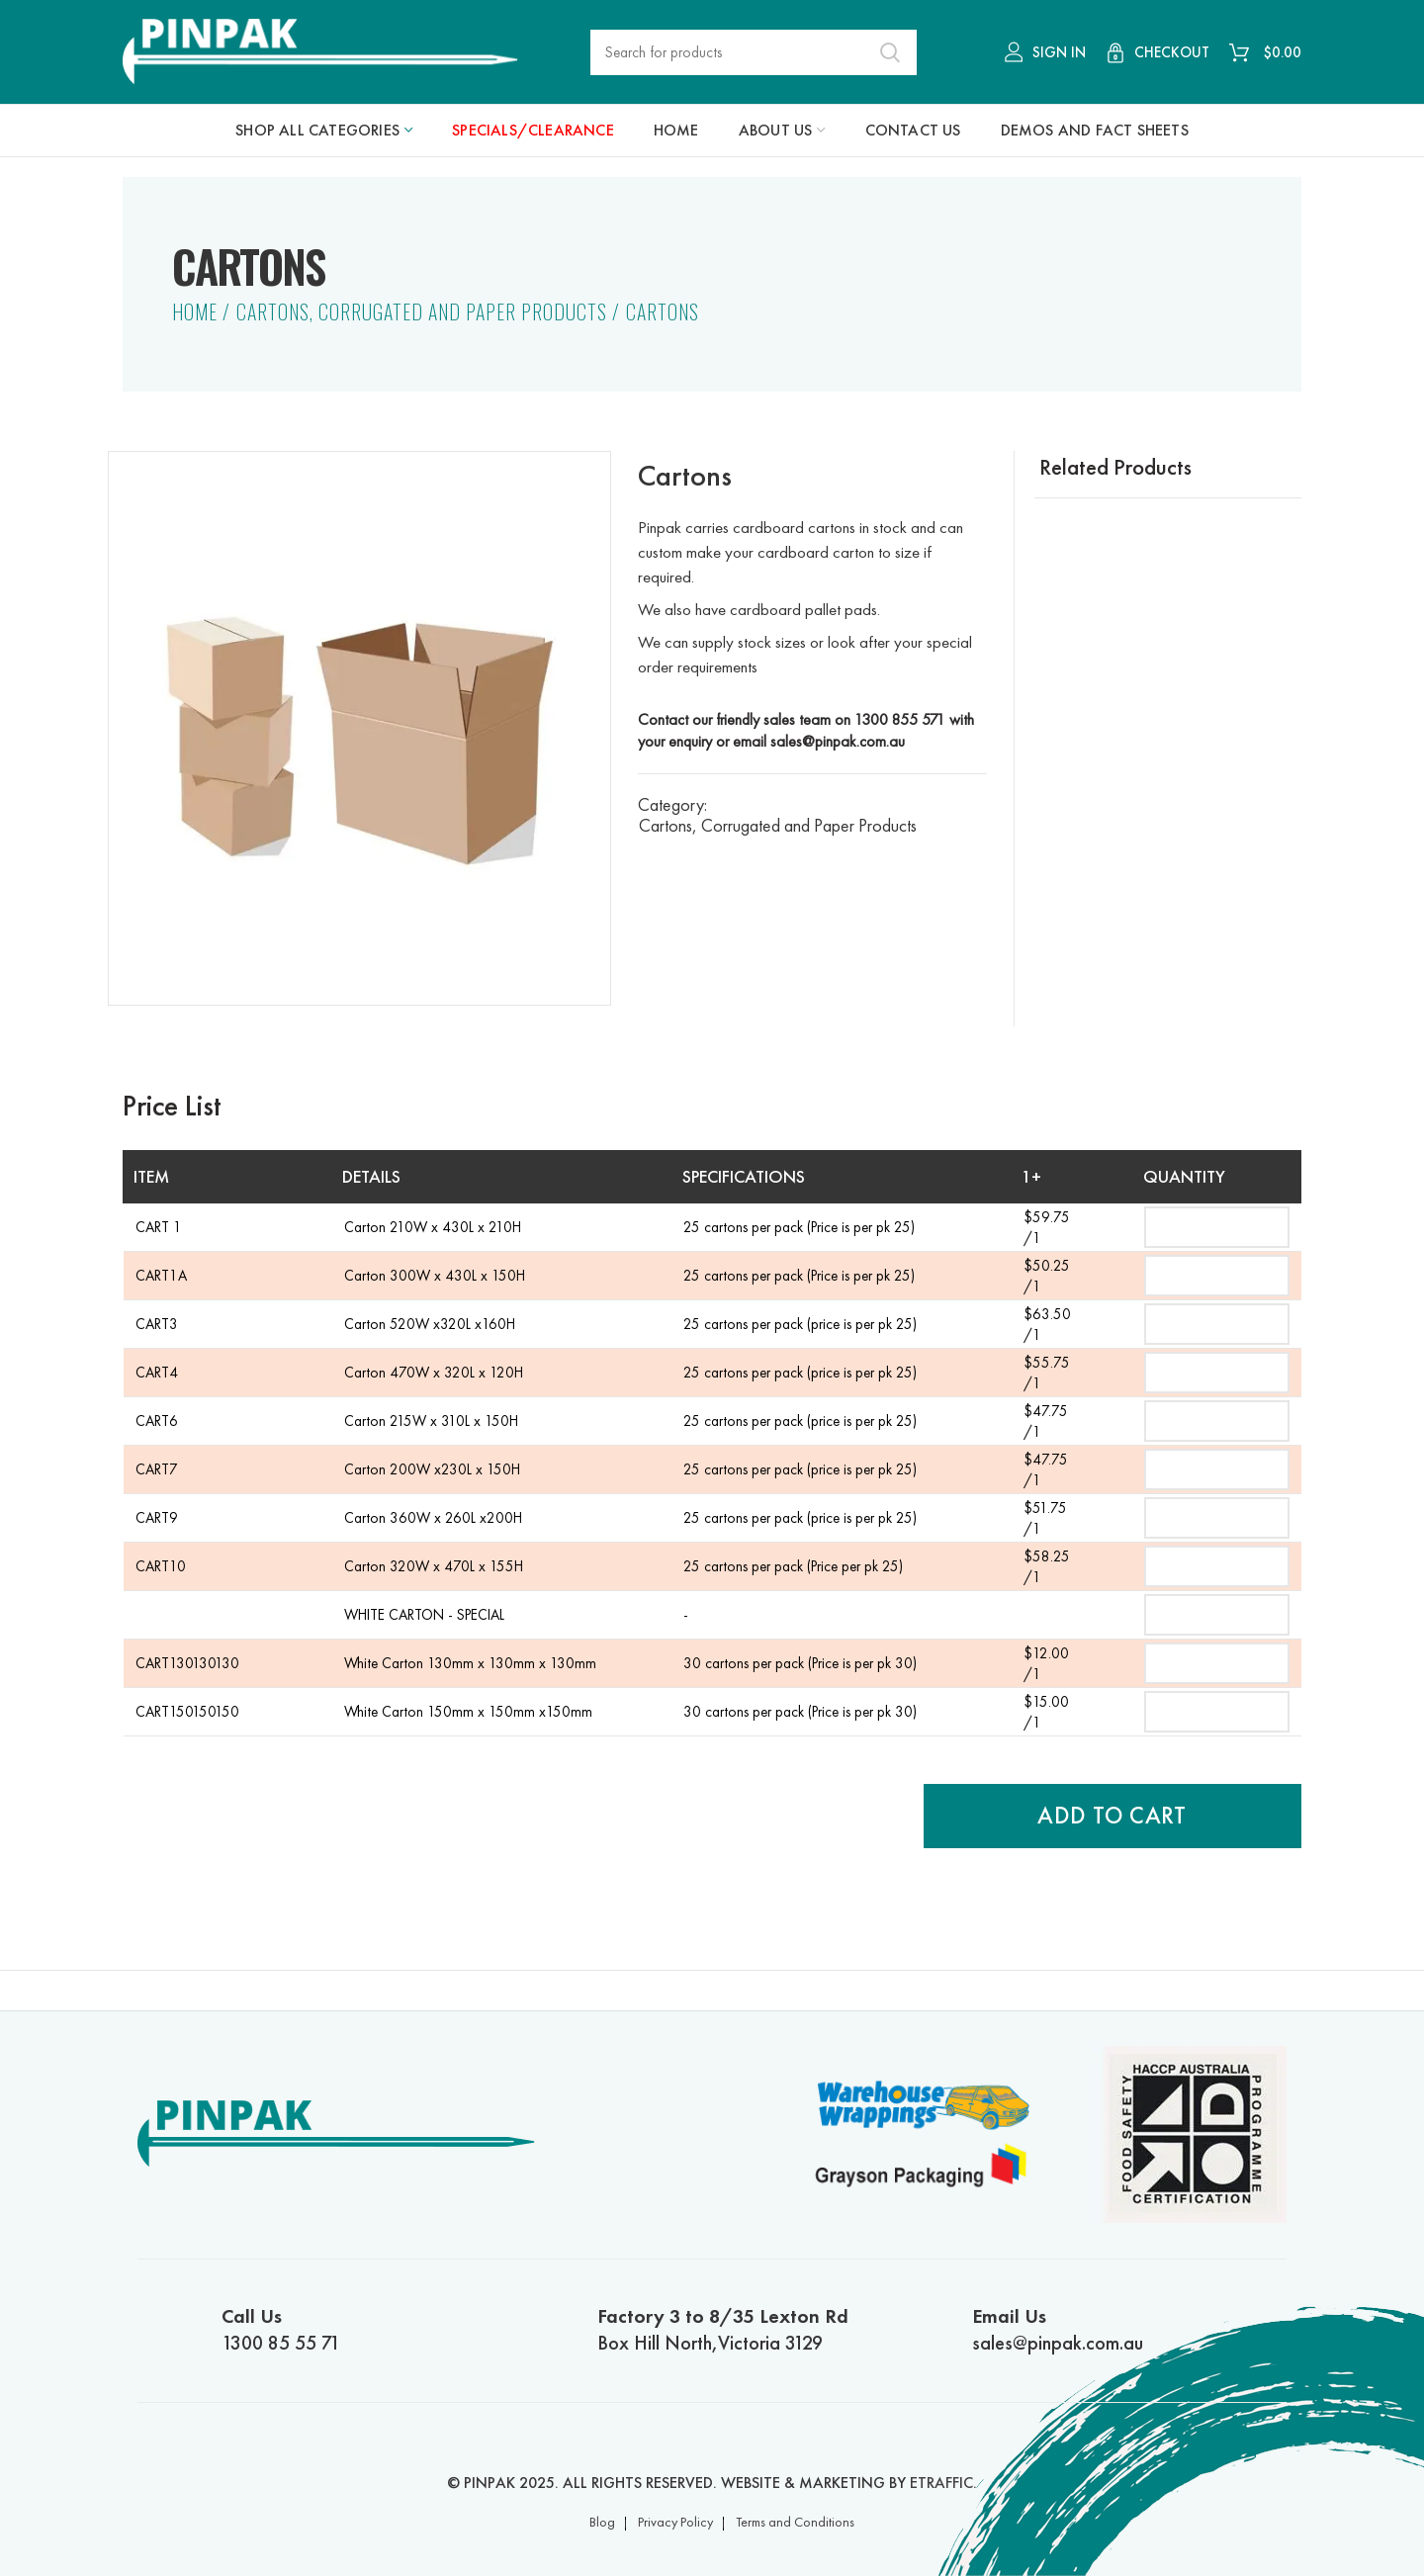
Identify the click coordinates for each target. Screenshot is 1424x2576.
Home (195, 311)
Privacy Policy (675, 2522)
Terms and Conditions (795, 2522)
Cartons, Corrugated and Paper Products (421, 311)
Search (890, 52)
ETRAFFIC (941, 2482)
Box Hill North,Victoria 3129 (753, 2329)
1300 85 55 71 (377, 2329)
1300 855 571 (899, 719)
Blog (602, 2522)
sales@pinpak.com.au (837, 741)
